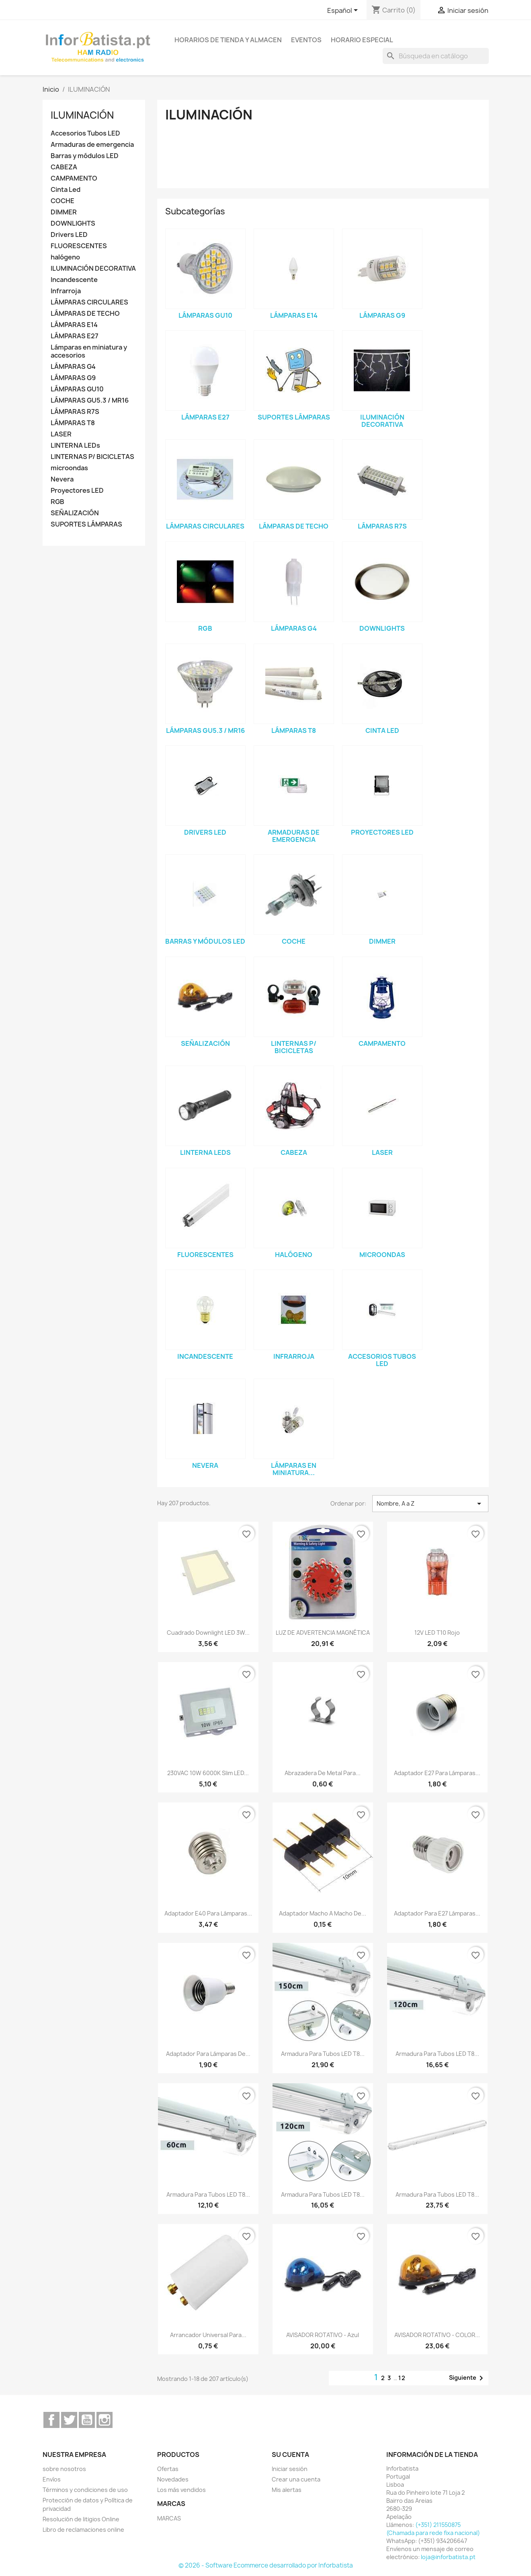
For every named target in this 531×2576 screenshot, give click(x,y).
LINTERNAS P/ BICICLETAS (92, 457)
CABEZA (64, 167)
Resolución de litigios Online (81, 2519)
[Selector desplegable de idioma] (344, 11)
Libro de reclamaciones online (83, 2529)
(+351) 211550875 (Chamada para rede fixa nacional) (433, 2529)
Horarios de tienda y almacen (228, 39)
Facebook (51, 2420)
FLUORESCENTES (79, 246)
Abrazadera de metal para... (323, 1773)
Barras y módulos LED (85, 156)
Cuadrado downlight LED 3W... (208, 1632)
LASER (61, 434)
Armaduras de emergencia (92, 144)
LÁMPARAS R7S (75, 411)
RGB (57, 502)
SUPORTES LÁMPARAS (86, 524)
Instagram (104, 2420)
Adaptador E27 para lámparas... (437, 1773)
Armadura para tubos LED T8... (323, 2054)
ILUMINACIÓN (82, 115)
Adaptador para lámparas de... (208, 2054)
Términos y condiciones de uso (85, 2490)
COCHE (62, 201)
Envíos (52, 2479)
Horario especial (362, 39)
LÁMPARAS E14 (74, 325)
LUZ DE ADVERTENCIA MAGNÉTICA (323, 1632)
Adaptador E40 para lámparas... (208, 1913)
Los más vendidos (181, 2490)
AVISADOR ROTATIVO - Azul (322, 2335)
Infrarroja (66, 291)
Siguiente (467, 2378)
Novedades (173, 2479)
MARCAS (169, 2518)
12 (402, 2378)
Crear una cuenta (296, 2479)
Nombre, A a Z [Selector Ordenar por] (430, 1503)
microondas (69, 468)
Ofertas (167, 2469)
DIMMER (64, 212)
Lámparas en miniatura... (293, 1469)
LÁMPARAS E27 (74, 336)
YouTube (87, 2420)
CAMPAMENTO (74, 178)
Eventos (306, 39)
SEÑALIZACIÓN (75, 513)
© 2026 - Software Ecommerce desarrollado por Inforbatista (265, 2565)
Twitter (69, 2420)
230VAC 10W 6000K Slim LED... (208, 1773)
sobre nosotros (64, 2469)
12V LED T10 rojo (437, 1632)
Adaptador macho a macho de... (322, 1913)
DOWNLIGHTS (73, 223)
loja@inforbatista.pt (448, 2557)
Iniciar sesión (290, 2469)
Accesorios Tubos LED (85, 133)
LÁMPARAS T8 (73, 423)
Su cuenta (290, 2454)
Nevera (62, 479)
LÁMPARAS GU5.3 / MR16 (90, 400)
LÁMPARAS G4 (73, 366)
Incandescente (74, 280)
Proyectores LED (77, 490)
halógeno (65, 257)
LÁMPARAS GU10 (77, 389)
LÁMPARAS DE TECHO (85, 313)
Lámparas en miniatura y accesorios (89, 351)
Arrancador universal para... (208, 2335)
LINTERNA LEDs (75, 445)
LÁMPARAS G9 (73, 378)
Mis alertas (286, 2490)
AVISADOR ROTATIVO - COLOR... (437, 2335)
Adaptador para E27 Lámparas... (437, 1913)
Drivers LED (69, 234)
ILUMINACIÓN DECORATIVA (93, 268)
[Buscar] (436, 56)
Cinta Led (65, 189)
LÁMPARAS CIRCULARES (89, 302)
